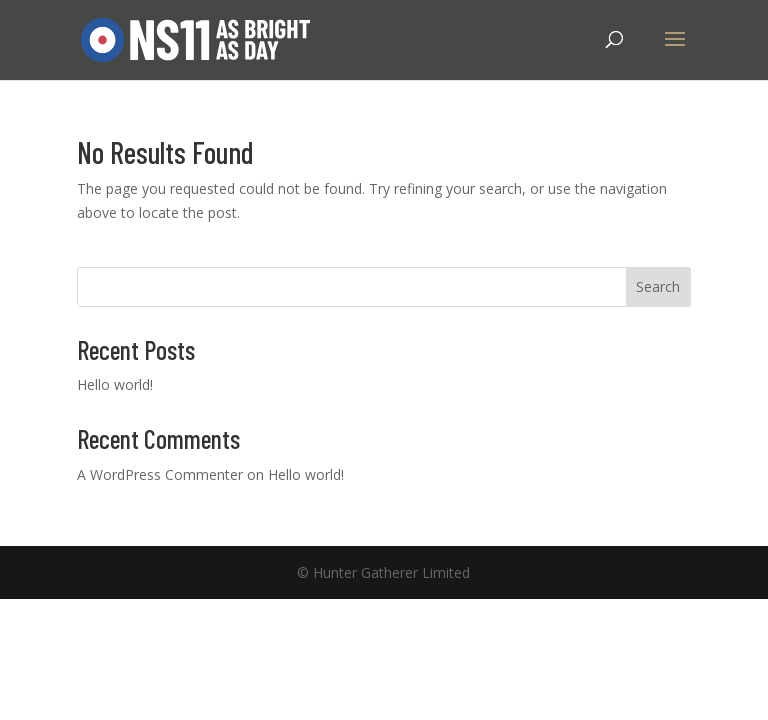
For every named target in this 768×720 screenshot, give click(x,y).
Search (658, 286)
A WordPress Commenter (160, 474)
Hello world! (115, 384)
